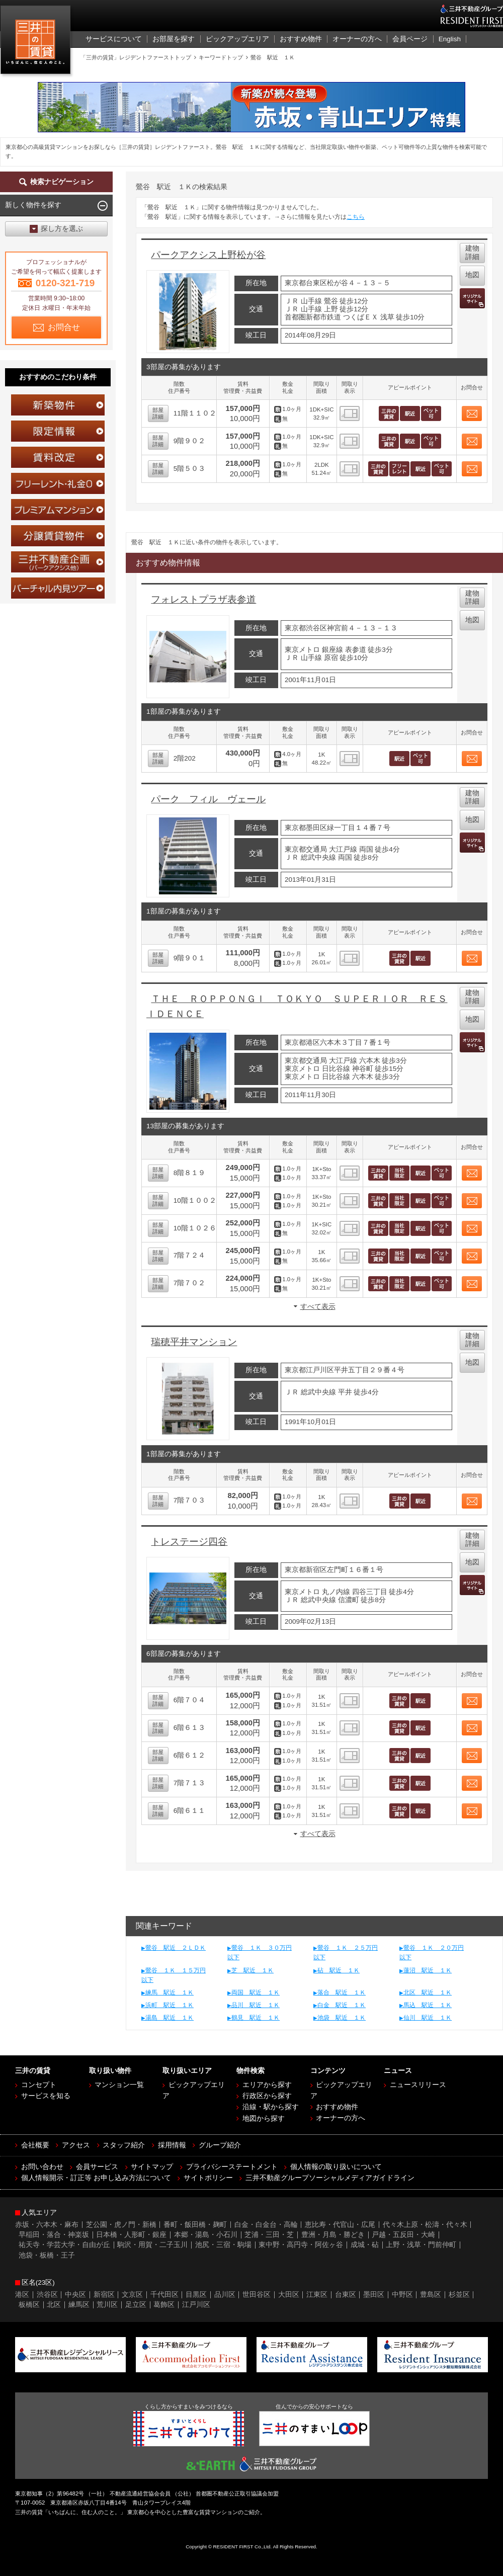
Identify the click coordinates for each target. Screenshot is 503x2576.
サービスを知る (45, 2096)
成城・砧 (365, 2245)
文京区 (132, 2294)
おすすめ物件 (337, 2107)
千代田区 (164, 2294)
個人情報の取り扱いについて (336, 2167)
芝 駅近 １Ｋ (252, 1970)
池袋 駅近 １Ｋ (341, 2017)
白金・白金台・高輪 (266, 2224)
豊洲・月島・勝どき (333, 2234)
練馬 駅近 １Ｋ (169, 1992)
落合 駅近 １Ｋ (341, 1992)
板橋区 (29, 2304)
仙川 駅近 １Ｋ (427, 2017)
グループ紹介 (220, 2145)
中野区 (402, 2294)
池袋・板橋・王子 (47, 2255)
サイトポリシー (208, 2178)
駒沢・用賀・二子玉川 (152, 2245)
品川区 (224, 2294)
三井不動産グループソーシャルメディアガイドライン (329, 2178)
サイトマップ (152, 2167)
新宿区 (104, 2294)
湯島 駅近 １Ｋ (169, 2017)
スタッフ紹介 (124, 2145)
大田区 (288, 2294)
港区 (22, 2294)
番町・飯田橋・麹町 (195, 2224)
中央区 (75, 2294)
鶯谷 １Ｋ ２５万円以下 (345, 1952)
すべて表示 (318, 1306)
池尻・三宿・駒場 (223, 2245)
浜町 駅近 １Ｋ (169, 2005)
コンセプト (38, 2085)
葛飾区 (164, 2304)
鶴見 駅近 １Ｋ (255, 2017)
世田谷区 (256, 2294)
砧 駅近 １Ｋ (338, 1970)
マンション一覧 (119, 2085)
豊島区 (430, 2294)
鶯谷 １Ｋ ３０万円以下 (259, 1952)
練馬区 (79, 2304)
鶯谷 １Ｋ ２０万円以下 (431, 1952)
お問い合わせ (42, 2167)
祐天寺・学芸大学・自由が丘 (64, 2245)
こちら (356, 216)
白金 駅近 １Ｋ (341, 2005)
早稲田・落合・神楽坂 (54, 2234)
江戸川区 (196, 2304)
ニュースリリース (418, 2085)
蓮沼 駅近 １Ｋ (427, 1970)
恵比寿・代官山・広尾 (340, 2224)
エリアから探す (267, 2085)
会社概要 (35, 2145)
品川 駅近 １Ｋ (255, 2005)
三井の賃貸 (37, 42)
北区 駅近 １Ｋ (427, 1992)
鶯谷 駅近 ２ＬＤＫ (175, 1947)
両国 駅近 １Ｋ (255, 1992)
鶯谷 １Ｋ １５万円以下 (173, 1975)
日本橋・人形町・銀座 (131, 2234)
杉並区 (459, 2294)
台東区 (345, 2294)
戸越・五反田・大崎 (403, 2234)
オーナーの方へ (340, 2118)
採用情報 (172, 2145)
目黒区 (196, 2294)
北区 (54, 2304)
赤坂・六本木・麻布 (46, 2224)
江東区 (316, 2294)
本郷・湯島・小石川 (205, 2234)
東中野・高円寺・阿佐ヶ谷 (301, 2245)
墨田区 (373, 2294)
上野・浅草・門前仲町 (421, 2245)
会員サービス (97, 2167)
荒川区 (107, 2304)
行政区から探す (267, 2096)
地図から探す (263, 2118)
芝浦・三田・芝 (269, 2234)
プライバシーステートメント (232, 2167)
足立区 (135, 2304)
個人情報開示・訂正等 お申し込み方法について (96, 2178)
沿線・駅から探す (270, 2107)
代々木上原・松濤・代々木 (425, 2224)
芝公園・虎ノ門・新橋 (121, 2224)
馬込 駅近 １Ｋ (427, 2005)
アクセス (76, 2145)
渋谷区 (47, 2294)
